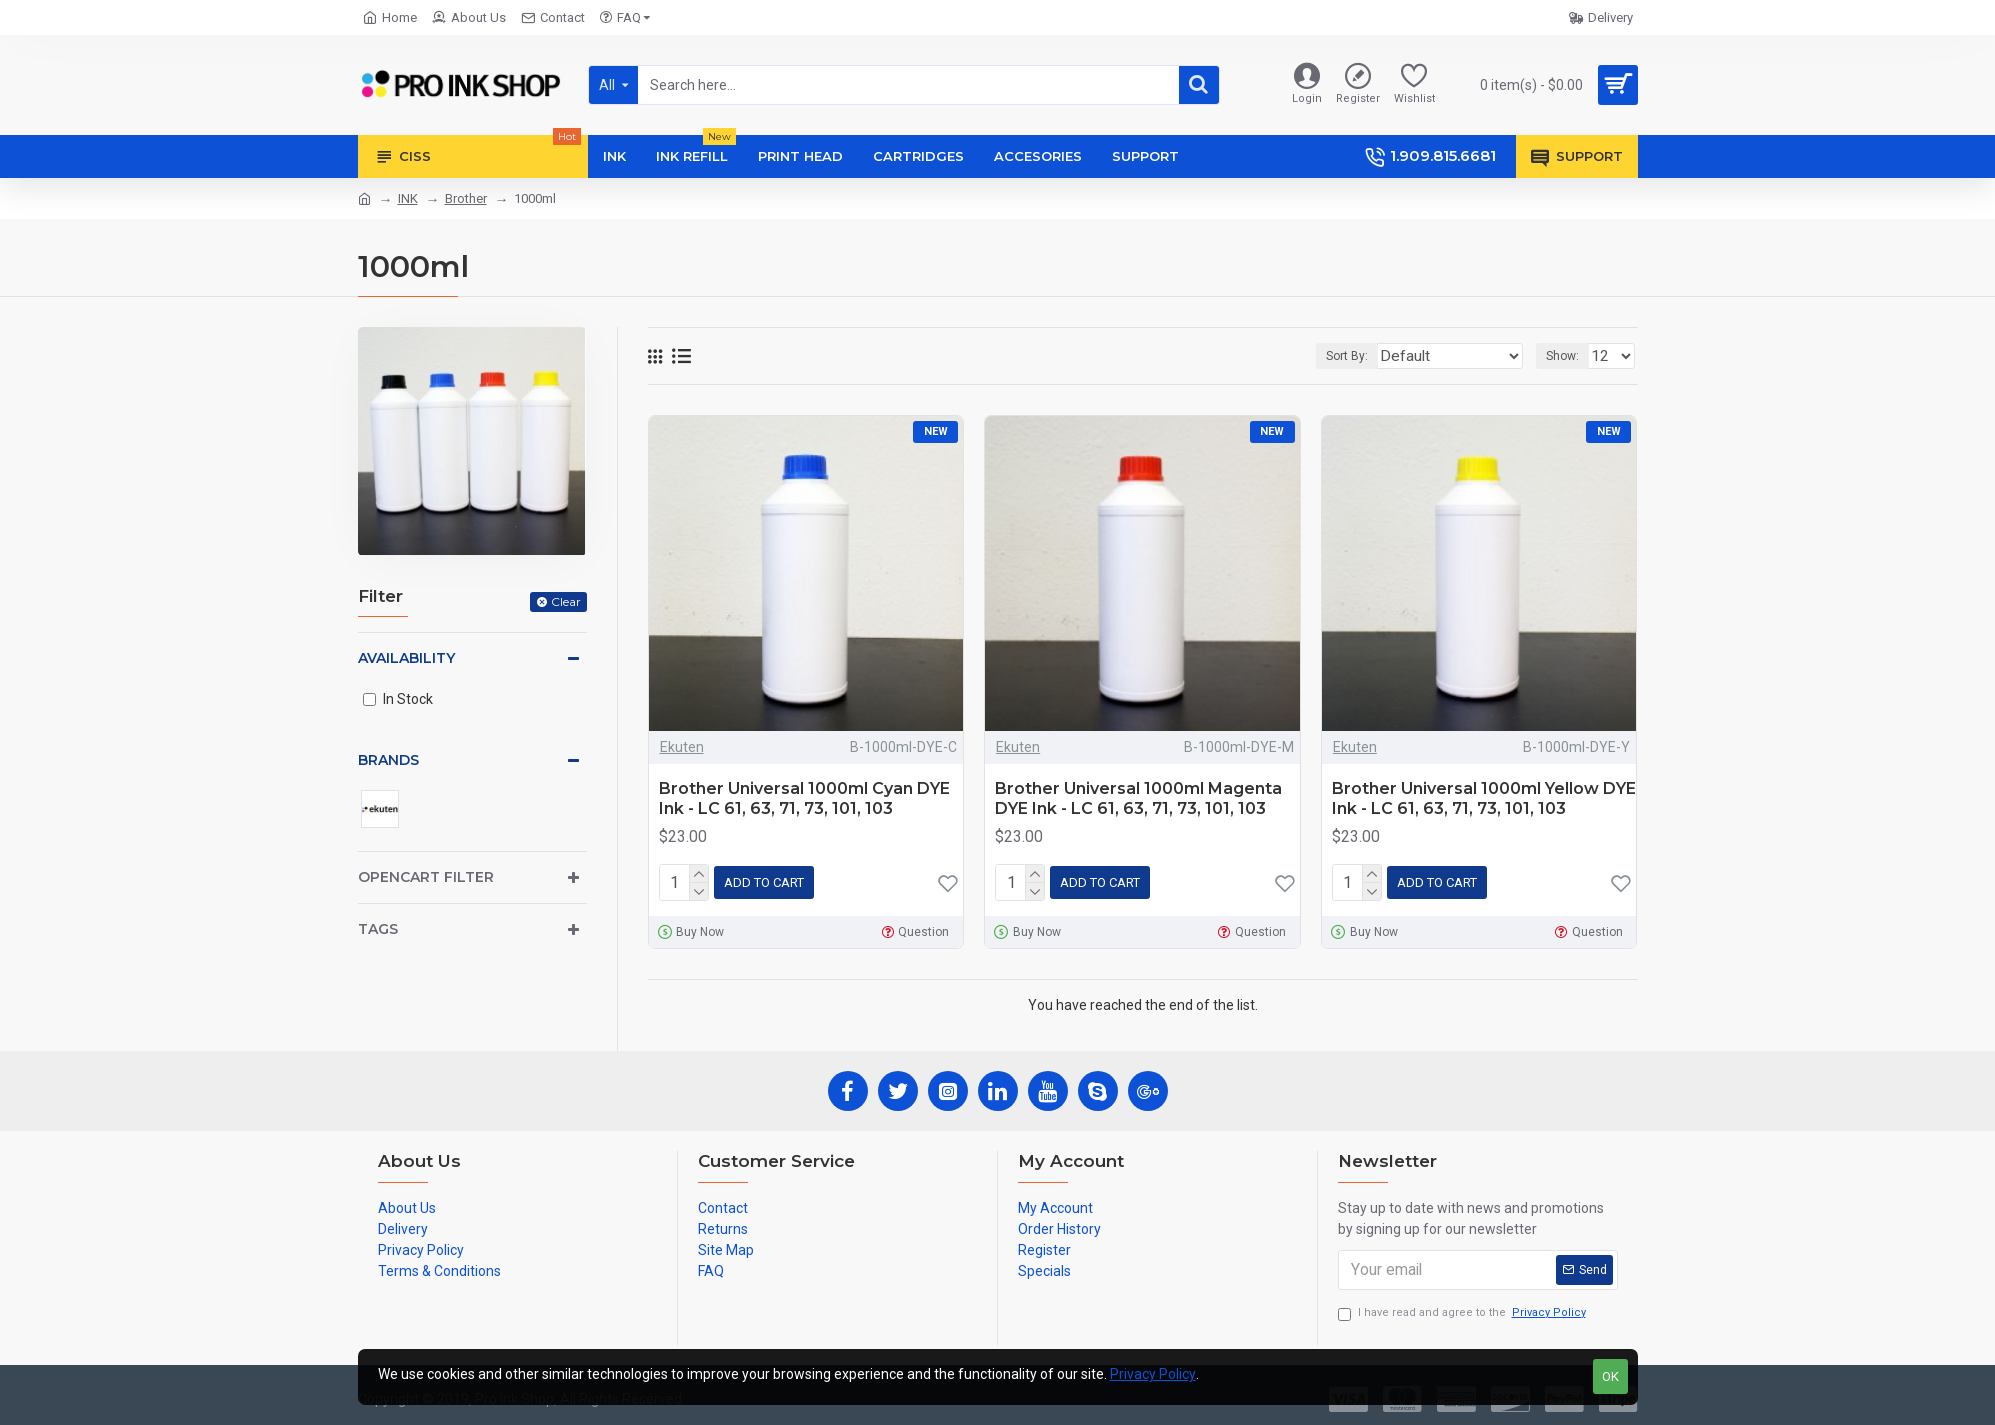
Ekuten (682, 747)
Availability (406, 658)
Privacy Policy (1153, 1374)
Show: (1568, 356)
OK (1610, 1376)
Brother (466, 198)
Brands (388, 760)
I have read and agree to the (1463, 1309)
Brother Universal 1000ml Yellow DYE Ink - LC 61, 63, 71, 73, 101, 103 (1484, 799)
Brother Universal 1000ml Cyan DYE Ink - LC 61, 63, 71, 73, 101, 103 (804, 799)
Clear (566, 601)
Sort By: (1380, 356)
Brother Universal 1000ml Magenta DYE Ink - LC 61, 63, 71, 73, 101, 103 (1138, 799)
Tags (378, 929)
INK (408, 198)
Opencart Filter (426, 877)
